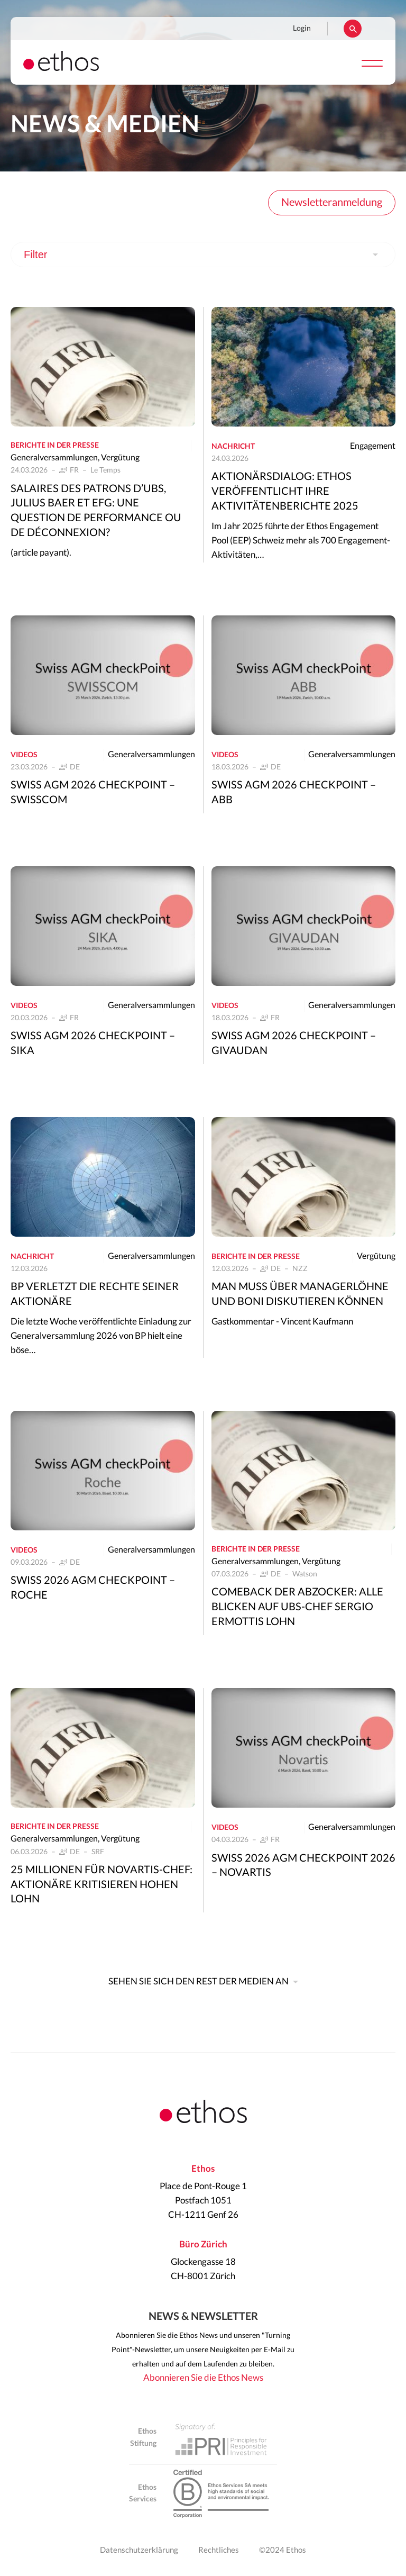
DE (75, 767)
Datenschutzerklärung (139, 2550)
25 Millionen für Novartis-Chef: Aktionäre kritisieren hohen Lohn (101, 1885)
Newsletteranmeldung (331, 202)
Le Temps (105, 470)
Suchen (353, 29)
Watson (304, 1574)
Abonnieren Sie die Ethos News (203, 2377)
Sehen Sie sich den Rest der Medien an (198, 1981)
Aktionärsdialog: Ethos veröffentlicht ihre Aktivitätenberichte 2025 (284, 491)
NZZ (300, 1269)
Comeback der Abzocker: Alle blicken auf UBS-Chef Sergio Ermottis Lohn (297, 1607)
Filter (35, 254)
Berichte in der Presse (55, 445)
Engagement (372, 446)
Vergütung (120, 457)
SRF (97, 1852)
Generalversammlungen (54, 457)
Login (302, 28)
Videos (24, 755)
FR (74, 470)
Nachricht (233, 446)
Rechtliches (218, 2550)
